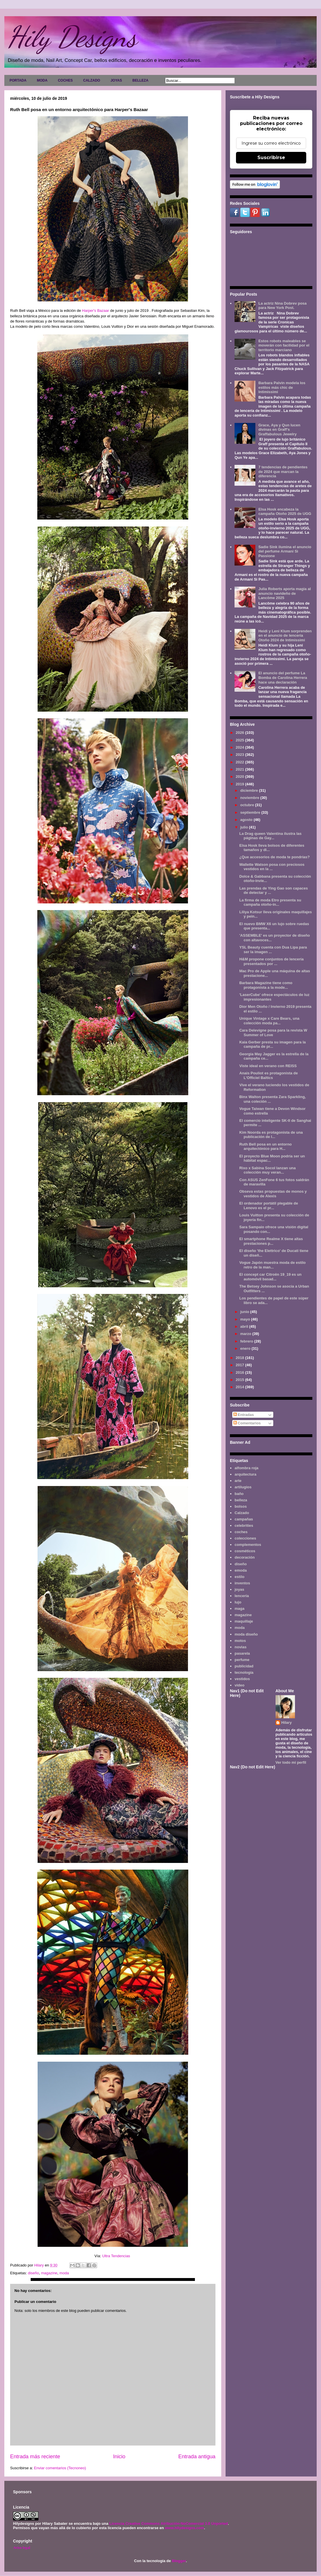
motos (240, 1640)
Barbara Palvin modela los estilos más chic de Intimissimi (281, 387)
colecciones (245, 1538)
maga (239, 1608)
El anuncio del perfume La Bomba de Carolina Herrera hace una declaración (282, 677)
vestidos (242, 1679)
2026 (240, 732)
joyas (239, 1589)
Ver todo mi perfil (291, 1762)
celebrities (244, 1525)
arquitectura (245, 1474)
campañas (244, 1519)
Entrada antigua (196, 2456)
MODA (42, 80)
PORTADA (18, 80)
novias (240, 1647)
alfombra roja (246, 1468)
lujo (238, 1602)
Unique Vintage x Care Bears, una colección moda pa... (269, 1020)
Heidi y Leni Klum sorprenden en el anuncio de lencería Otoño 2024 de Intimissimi (284, 635)
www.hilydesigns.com (184, 2528)
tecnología (244, 1672)
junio (245, 1312)
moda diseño (246, 1634)
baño (239, 1494)
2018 (240, 1358)
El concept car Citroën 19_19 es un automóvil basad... (270, 1276)
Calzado (242, 1513)
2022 (240, 762)
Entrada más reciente (35, 2456)
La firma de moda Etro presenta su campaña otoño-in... (270, 902)
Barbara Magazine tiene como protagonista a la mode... (265, 985)
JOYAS (116, 80)
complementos (248, 1544)
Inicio (119, 2456)
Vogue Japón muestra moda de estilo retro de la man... (272, 1264)
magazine (49, 2273)
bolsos (241, 1506)
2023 (240, 754)
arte (238, 1480)
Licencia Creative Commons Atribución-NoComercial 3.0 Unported (168, 2523)
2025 (240, 740)
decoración (244, 1557)
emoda (241, 1570)
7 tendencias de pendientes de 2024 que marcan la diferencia (282, 471)
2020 (240, 776)
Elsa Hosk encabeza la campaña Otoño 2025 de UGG (284, 511)
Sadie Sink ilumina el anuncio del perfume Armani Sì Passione (284, 551)
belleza (241, 1500)
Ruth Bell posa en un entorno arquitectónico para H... (265, 1146)
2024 (240, 747)
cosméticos (245, 1551)
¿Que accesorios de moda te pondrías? (274, 857)
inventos (242, 1583)
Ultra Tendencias (116, 2256)
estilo (239, 1577)
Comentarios (247, 1423)
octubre (247, 805)
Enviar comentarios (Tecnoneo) (60, 2468)
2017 (240, 1365)
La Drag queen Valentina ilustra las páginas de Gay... (270, 835)
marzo (246, 1334)
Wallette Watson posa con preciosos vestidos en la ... (271, 866)
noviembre (250, 798)
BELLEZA (140, 80)
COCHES (65, 80)
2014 (240, 1387)
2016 (240, 1372)
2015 (240, 1380)
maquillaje (244, 1621)
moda (64, 2273)
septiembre (250, 812)
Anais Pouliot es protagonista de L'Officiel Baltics (268, 1075)
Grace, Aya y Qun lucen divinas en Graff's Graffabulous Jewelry (279, 429)
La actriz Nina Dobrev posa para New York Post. (282, 305)
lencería (242, 1596)
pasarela (242, 1653)
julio (244, 827)
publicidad (244, 1666)
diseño (33, 2273)
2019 (240, 784)
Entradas (243, 1415)
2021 (240, 769)
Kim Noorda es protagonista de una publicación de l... (271, 1134)
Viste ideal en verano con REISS (267, 1066)
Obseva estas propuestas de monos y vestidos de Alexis (273, 1193)
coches (241, 1532)
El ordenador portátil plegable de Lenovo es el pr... (268, 1205)
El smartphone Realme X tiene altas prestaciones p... (271, 1241)
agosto (247, 819)
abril (244, 1326)
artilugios (243, 1487)
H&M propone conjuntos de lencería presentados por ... (271, 961)
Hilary (286, 1722)
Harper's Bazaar (96, 310)
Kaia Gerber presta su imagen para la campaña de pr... (272, 1044)
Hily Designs (72, 36)
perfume (242, 1660)
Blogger (179, 2561)
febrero (247, 1341)
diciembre (249, 790)
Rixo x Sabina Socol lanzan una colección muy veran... (267, 1170)
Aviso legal (21, 2547)
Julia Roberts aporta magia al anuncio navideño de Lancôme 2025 (284, 593)
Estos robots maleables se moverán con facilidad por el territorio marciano (283, 345)
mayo (245, 1319)
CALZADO (91, 80)
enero (246, 1348)
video (239, 1685)
